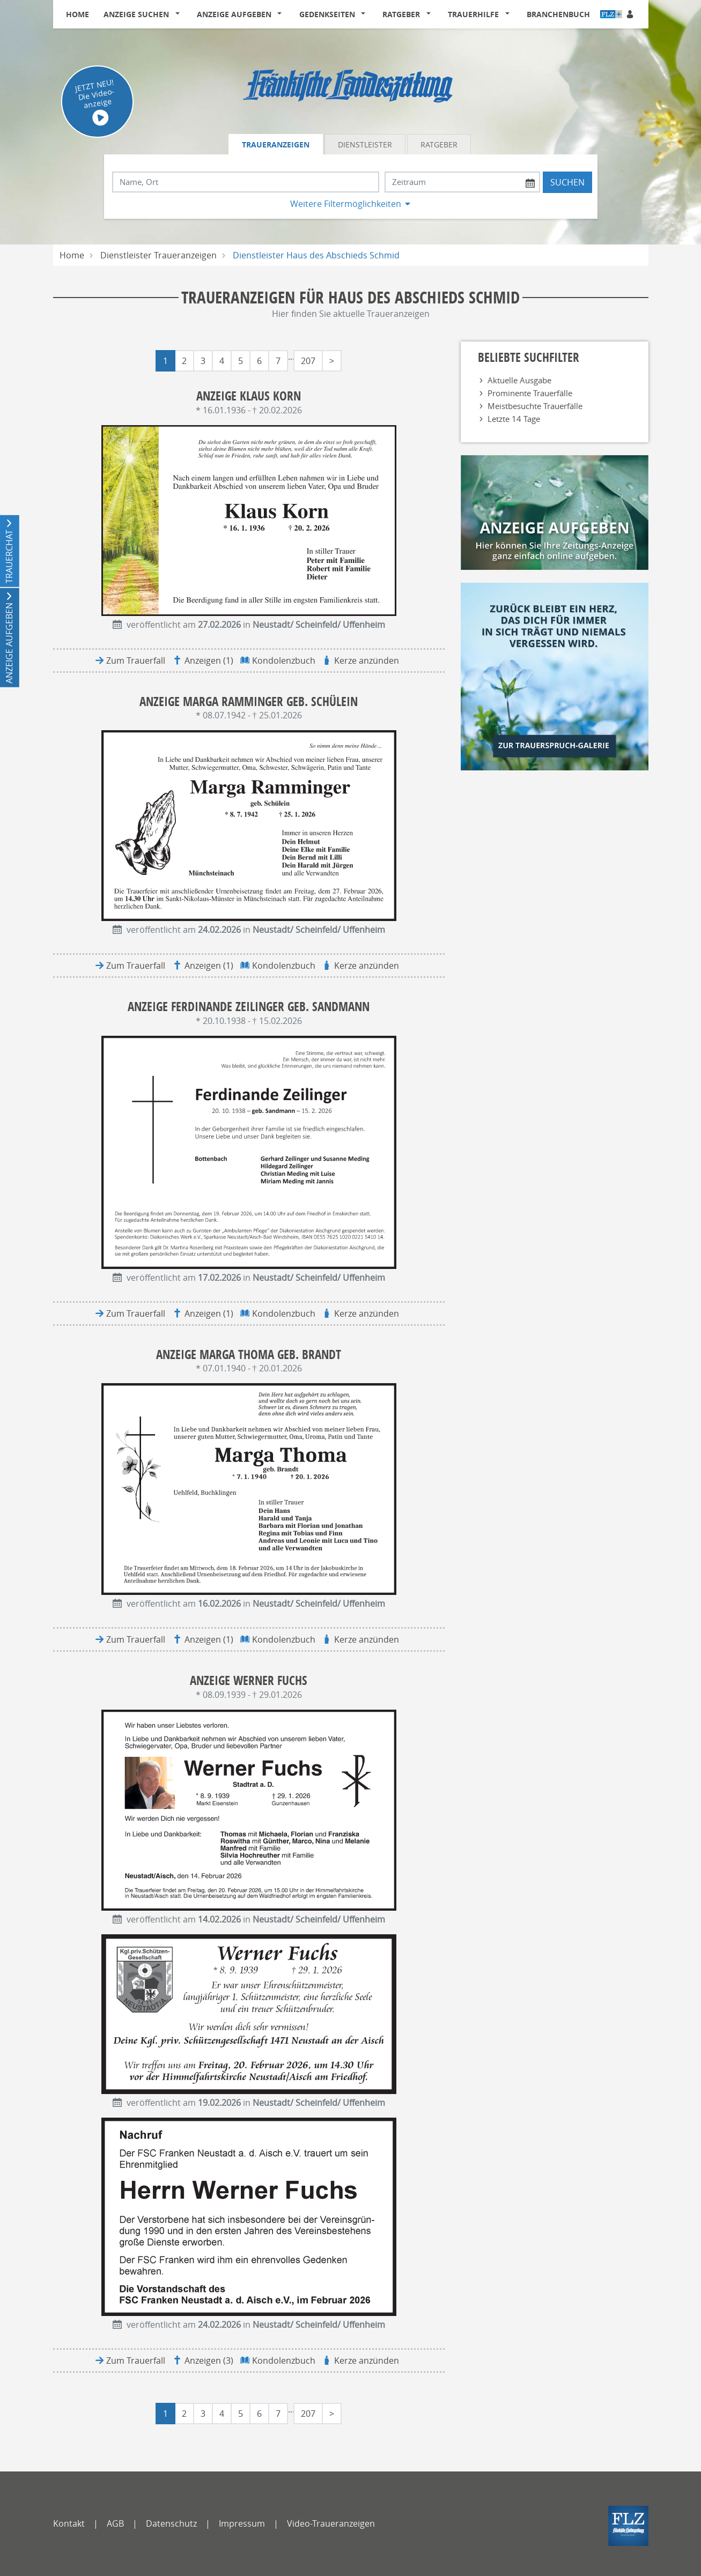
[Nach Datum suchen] (462, 182)
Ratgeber (401, 14)
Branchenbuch (558, 14)
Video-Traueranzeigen (331, 2523)
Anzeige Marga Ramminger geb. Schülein (248, 701)
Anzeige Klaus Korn (248, 396)
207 (308, 361)
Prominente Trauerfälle (530, 393)
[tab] (276, 144)
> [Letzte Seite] (331, 361)
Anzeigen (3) (209, 2360)
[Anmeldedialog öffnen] (630, 14)
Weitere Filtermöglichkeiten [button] (345, 204)
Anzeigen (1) (209, 660)
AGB (115, 2523)
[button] (179, 14)
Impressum (242, 2523)
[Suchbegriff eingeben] (245, 182)
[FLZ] (628, 2526)
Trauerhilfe (473, 14)
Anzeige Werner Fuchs (248, 1680)
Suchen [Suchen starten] (567, 182)
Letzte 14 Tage (514, 418)
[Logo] (350, 83)
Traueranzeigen (275, 144)
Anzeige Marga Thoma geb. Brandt (248, 1354)
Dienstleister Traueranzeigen (158, 255)
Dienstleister (365, 144)
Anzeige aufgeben (234, 14)
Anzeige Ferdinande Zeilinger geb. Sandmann (249, 1006)
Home (77, 14)
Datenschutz (171, 2523)
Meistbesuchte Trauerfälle (535, 405)
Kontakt (69, 2523)
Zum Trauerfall (135, 660)
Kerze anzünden (366, 660)
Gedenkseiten (327, 14)
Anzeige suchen (136, 14)
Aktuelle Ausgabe (519, 380)
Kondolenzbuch (283, 660)
